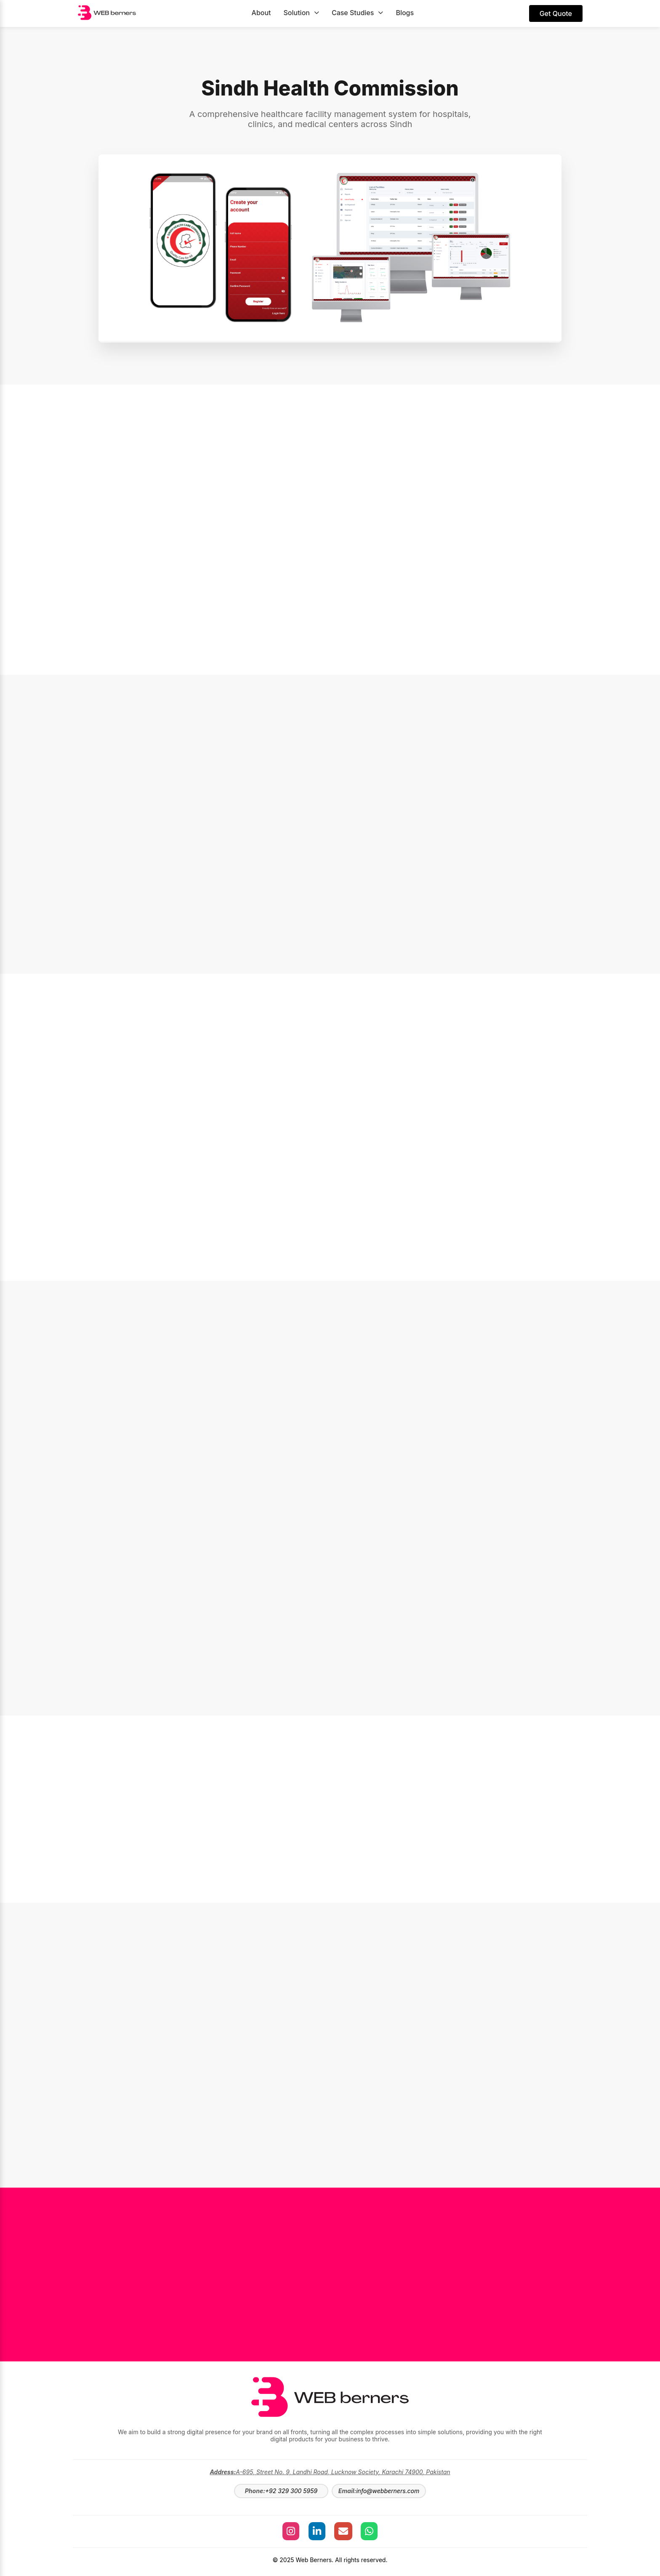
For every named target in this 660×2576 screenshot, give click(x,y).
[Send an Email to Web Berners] (344, 2531)
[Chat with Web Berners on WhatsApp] (373, 2531)
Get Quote (556, 13)
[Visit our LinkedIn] (315, 2531)
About (261, 12)
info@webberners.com (387, 2490)
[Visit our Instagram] (287, 2531)
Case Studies (357, 12)
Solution (301, 12)
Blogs (405, 12)
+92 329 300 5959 (291, 2490)
